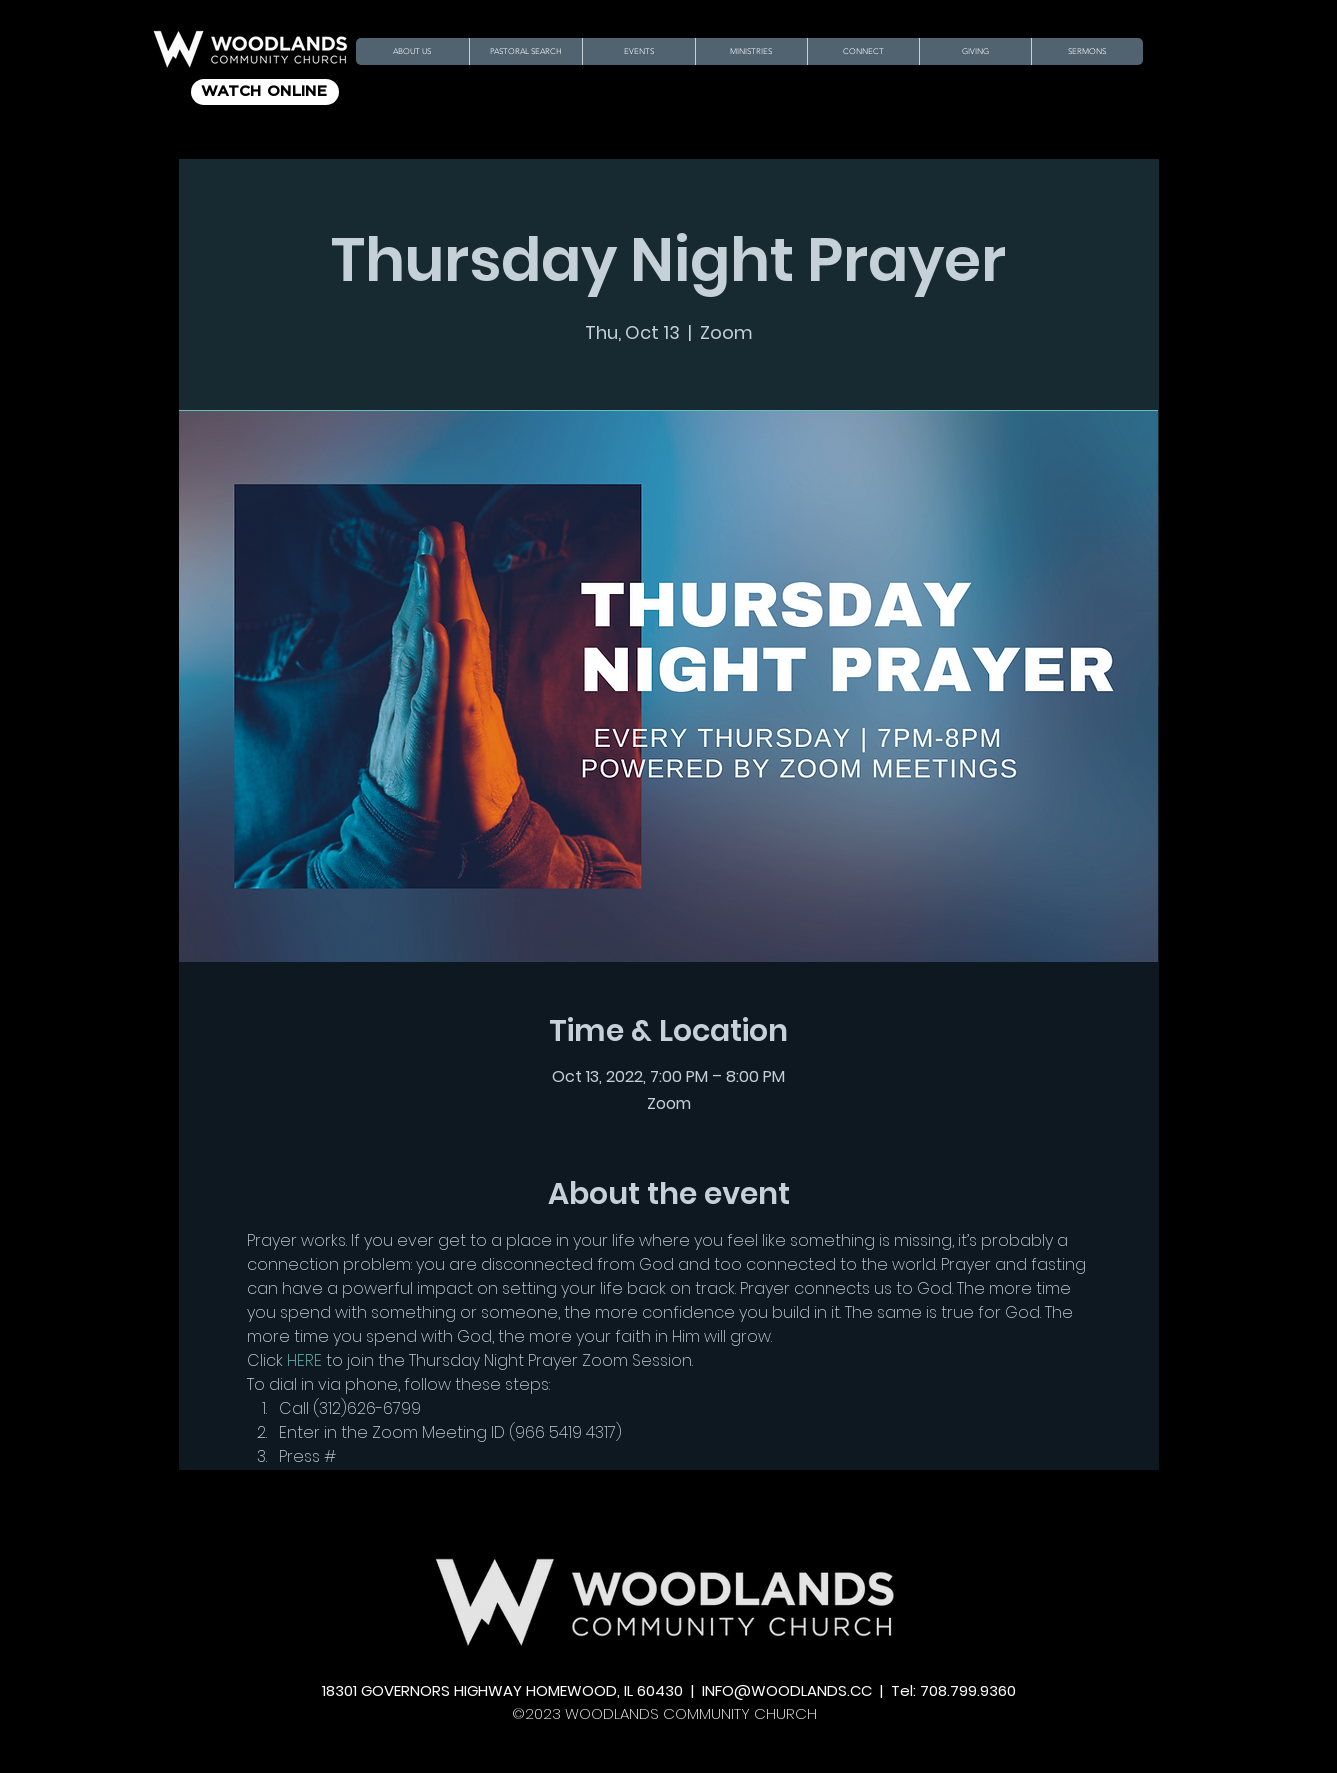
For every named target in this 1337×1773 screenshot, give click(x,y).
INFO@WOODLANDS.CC (787, 1690)
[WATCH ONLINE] (265, 92)
